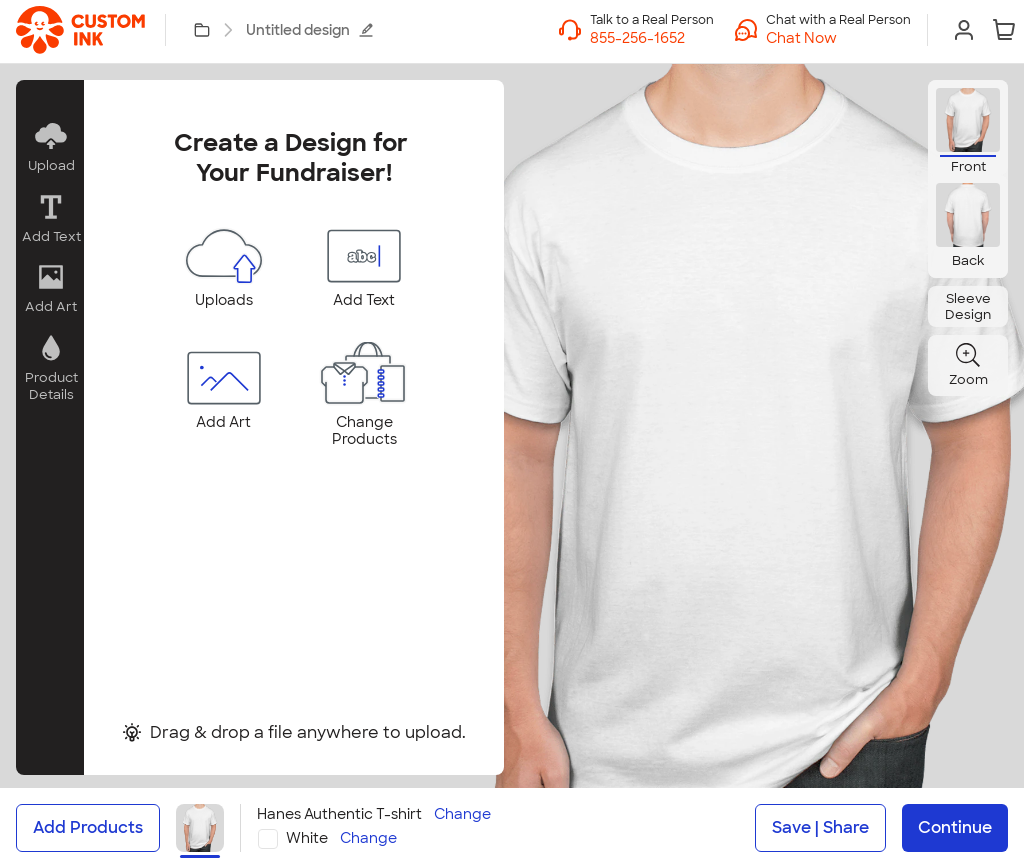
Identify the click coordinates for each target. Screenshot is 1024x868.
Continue (955, 827)
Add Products (88, 827)
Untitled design (310, 30)
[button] (838, 38)
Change (462, 814)
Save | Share (820, 827)
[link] (80, 30)
